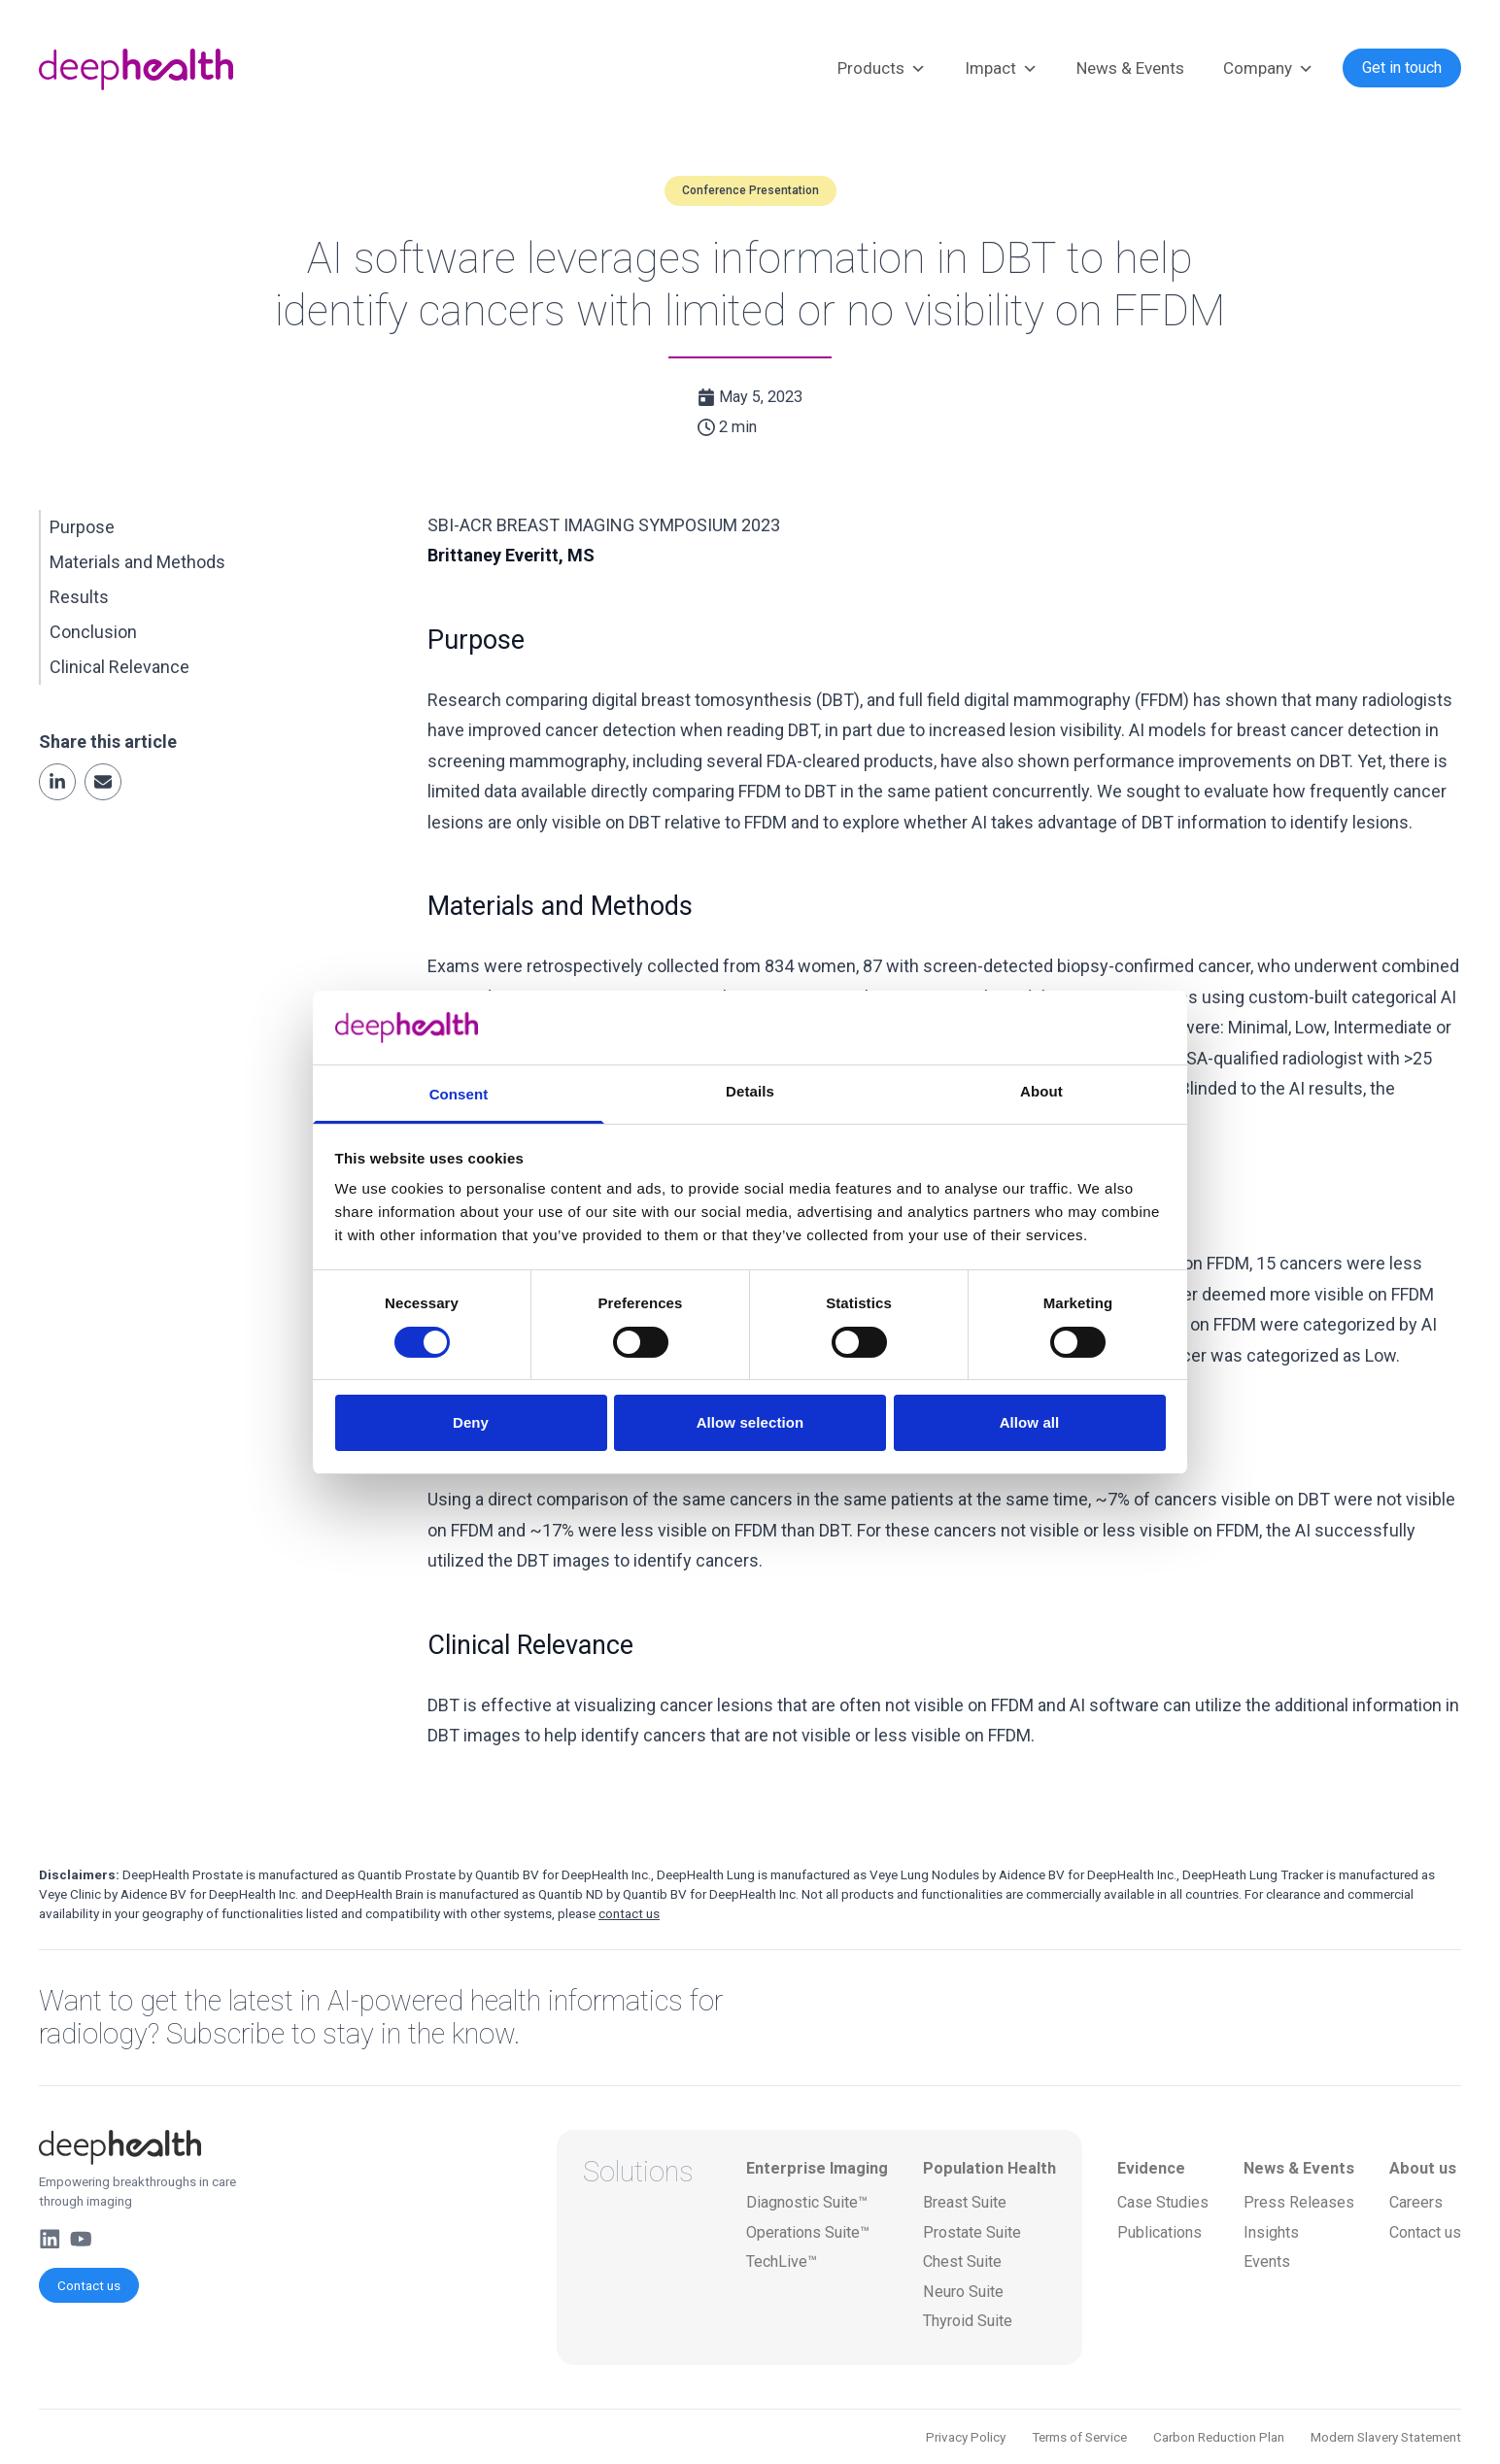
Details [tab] (750, 1091)
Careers (1416, 2202)
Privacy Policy (966, 2437)
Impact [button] (1001, 69)
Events (1267, 2261)
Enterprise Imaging (817, 2168)
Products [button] (881, 69)
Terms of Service (1079, 2437)
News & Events (1130, 68)
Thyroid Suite (967, 2321)
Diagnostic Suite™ (807, 2202)
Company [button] (1268, 69)
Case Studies (1163, 2202)
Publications (1159, 2232)
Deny (471, 1422)
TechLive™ (781, 2261)
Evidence (1151, 2168)
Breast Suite (964, 2202)
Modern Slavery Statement (1386, 2437)
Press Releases (1299, 2202)
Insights (1271, 2232)
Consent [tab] (459, 1094)
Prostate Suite (972, 2232)
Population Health (989, 2168)
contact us (629, 1913)
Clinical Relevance (119, 667)
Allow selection (750, 1422)
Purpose (82, 527)
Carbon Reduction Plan (1218, 2437)
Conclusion (93, 632)
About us (1422, 2168)
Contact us (88, 2285)
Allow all (1030, 1422)
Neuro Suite (963, 2291)
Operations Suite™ (807, 2232)
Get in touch (1402, 67)
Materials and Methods (137, 562)
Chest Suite (962, 2261)
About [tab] (1041, 1091)
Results (79, 597)
